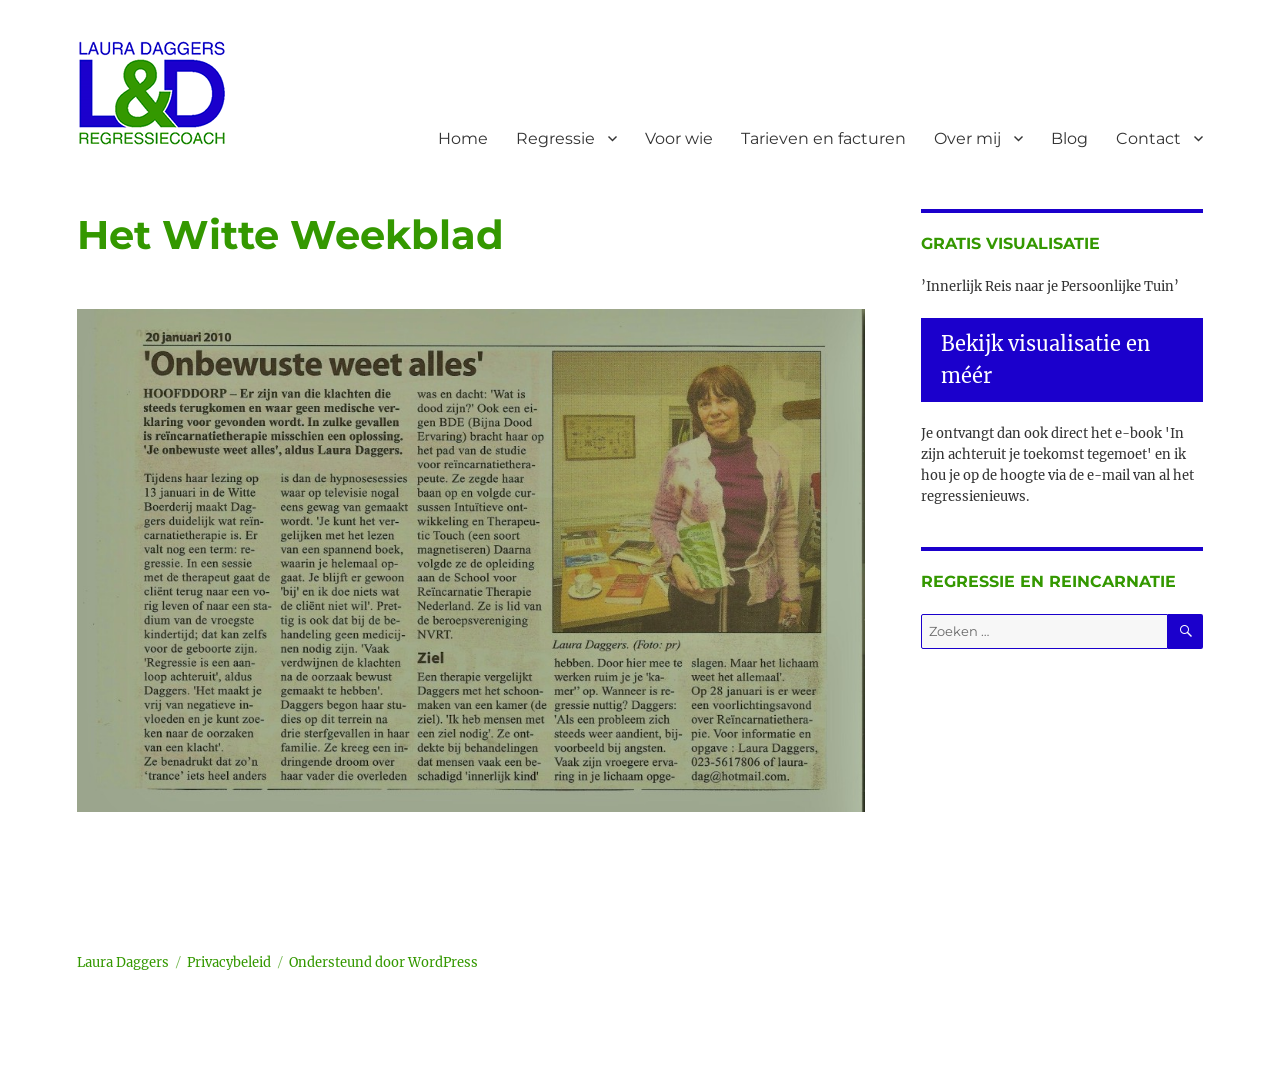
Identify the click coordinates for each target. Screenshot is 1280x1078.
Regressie (555, 138)
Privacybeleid (229, 962)
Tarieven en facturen (823, 138)
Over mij (967, 138)
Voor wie (679, 138)
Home (463, 138)
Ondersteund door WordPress (383, 962)
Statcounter (47, 1064)
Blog (1069, 138)
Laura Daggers (123, 962)
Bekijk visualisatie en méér (1045, 359)
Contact (1148, 138)
